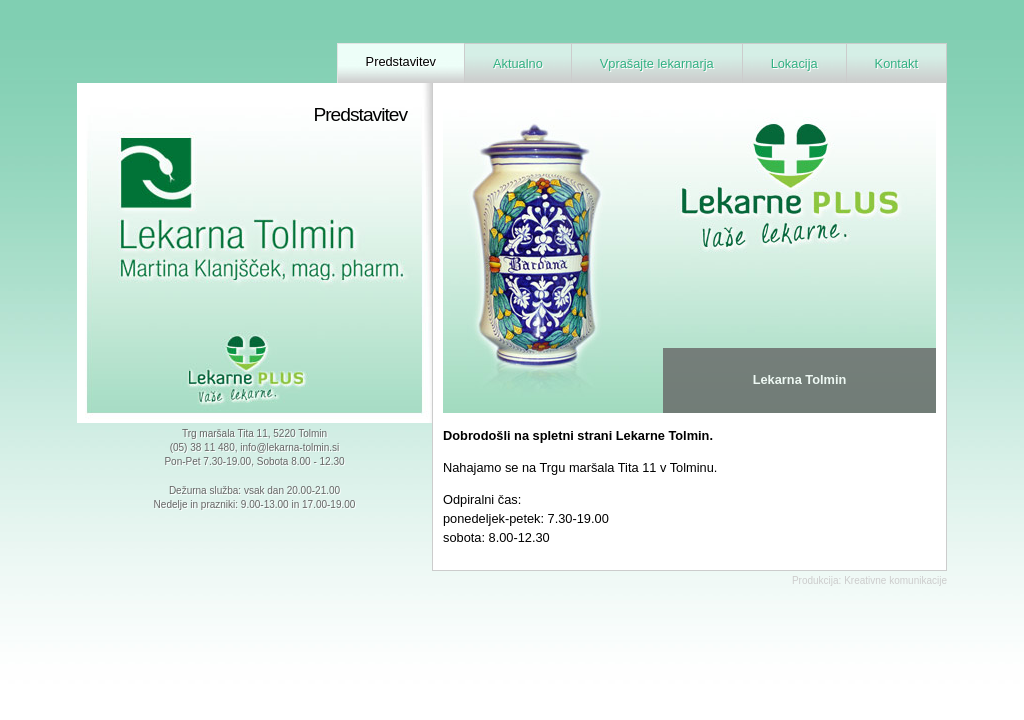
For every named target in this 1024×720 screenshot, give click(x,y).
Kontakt (896, 63)
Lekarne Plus (254, 369)
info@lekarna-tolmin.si (289, 447)
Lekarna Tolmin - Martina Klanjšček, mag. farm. (237, 222)
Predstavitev (401, 61)
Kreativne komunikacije (895, 580)
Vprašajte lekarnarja (657, 63)
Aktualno (518, 63)
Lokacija (794, 63)
